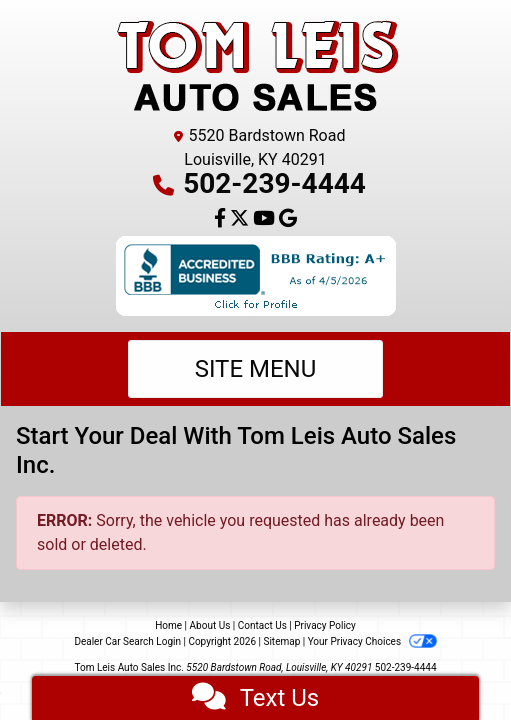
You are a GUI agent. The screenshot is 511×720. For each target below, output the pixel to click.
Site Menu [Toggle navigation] (256, 369)
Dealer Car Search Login (127, 641)
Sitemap (281, 641)
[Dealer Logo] (256, 66)
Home (168, 625)
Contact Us (262, 625)
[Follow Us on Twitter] (241, 219)
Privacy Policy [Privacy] (325, 625)
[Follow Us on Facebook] (222, 219)
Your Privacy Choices (372, 641)
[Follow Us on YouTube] (266, 219)
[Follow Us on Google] (288, 219)
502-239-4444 (274, 183)
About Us (210, 625)
